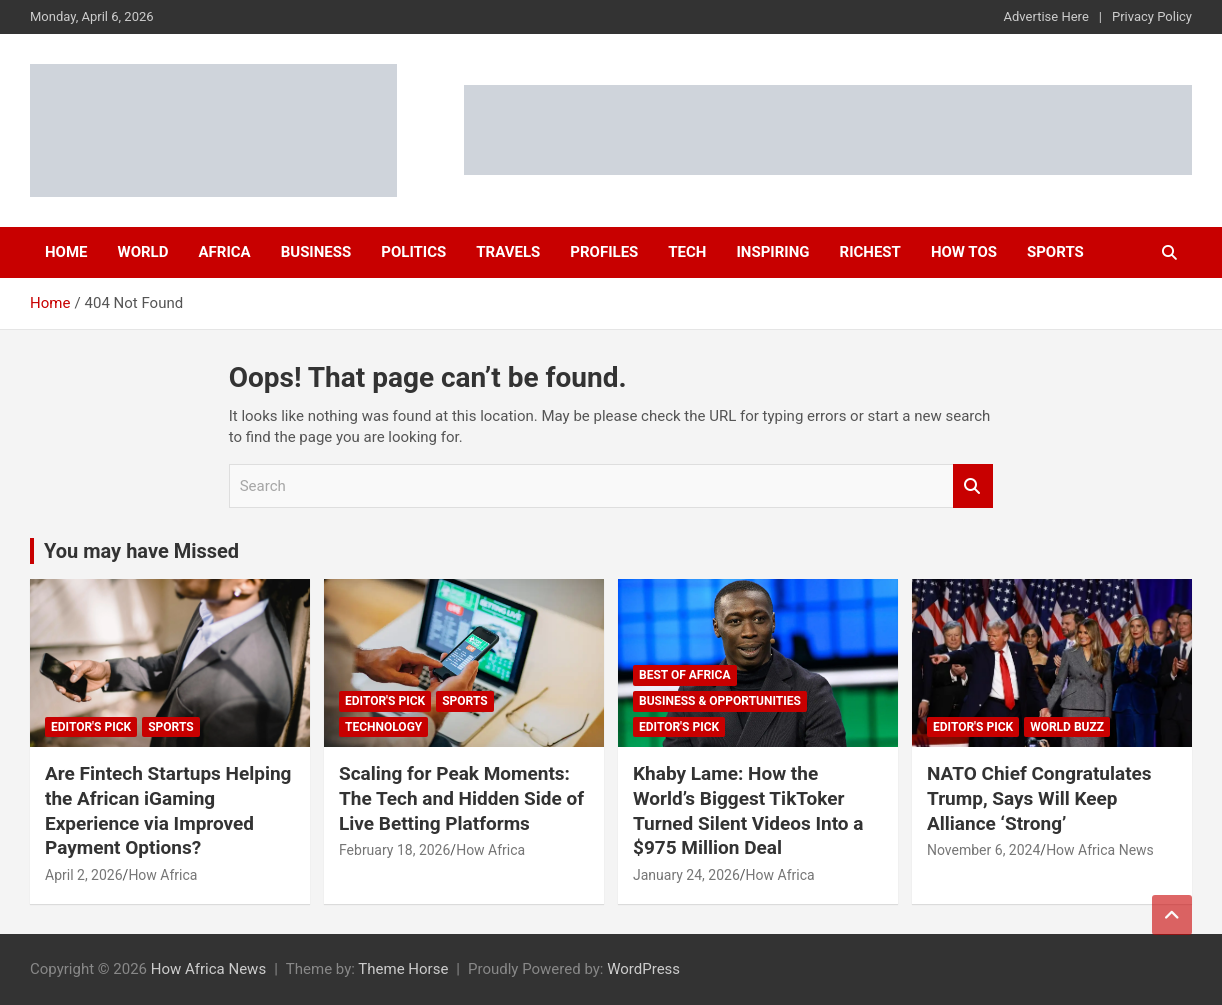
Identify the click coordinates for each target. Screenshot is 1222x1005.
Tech (687, 252)
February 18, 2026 (394, 850)
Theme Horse (403, 969)
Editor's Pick (91, 727)
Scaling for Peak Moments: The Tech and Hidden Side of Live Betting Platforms (461, 798)
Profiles (604, 252)
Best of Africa (685, 675)
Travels (508, 252)
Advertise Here (1046, 16)
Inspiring (772, 252)
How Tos (964, 252)
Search (973, 486)
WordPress (643, 969)
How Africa (162, 875)
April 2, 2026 (84, 875)
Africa (224, 252)
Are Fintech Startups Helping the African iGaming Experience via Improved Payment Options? (168, 810)
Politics (413, 252)
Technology (383, 727)
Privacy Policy (1152, 16)
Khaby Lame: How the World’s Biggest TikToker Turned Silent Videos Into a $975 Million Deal (748, 810)
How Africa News (1100, 850)
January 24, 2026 (686, 875)
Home (66, 252)
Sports (1055, 252)
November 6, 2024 (983, 850)
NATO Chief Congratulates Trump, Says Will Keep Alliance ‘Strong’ (1039, 798)
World (143, 252)
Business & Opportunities (720, 701)
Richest (870, 252)
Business (316, 252)
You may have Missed (141, 551)
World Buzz (1067, 727)
